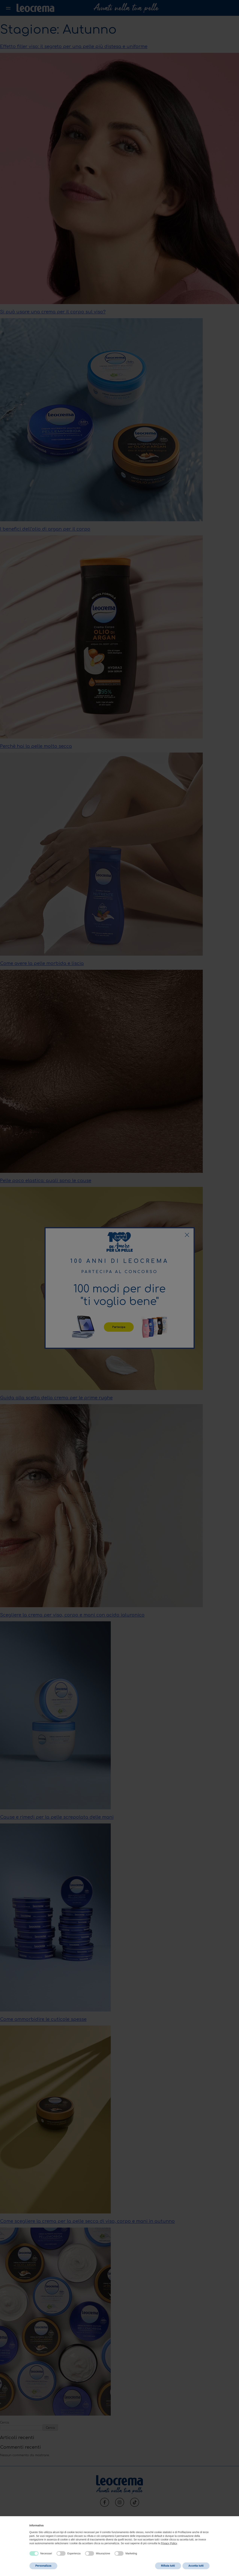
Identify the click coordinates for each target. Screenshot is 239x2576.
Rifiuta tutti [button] (168, 2565)
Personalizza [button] (43, 2565)
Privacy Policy (169, 2543)
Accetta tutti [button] (196, 2565)
